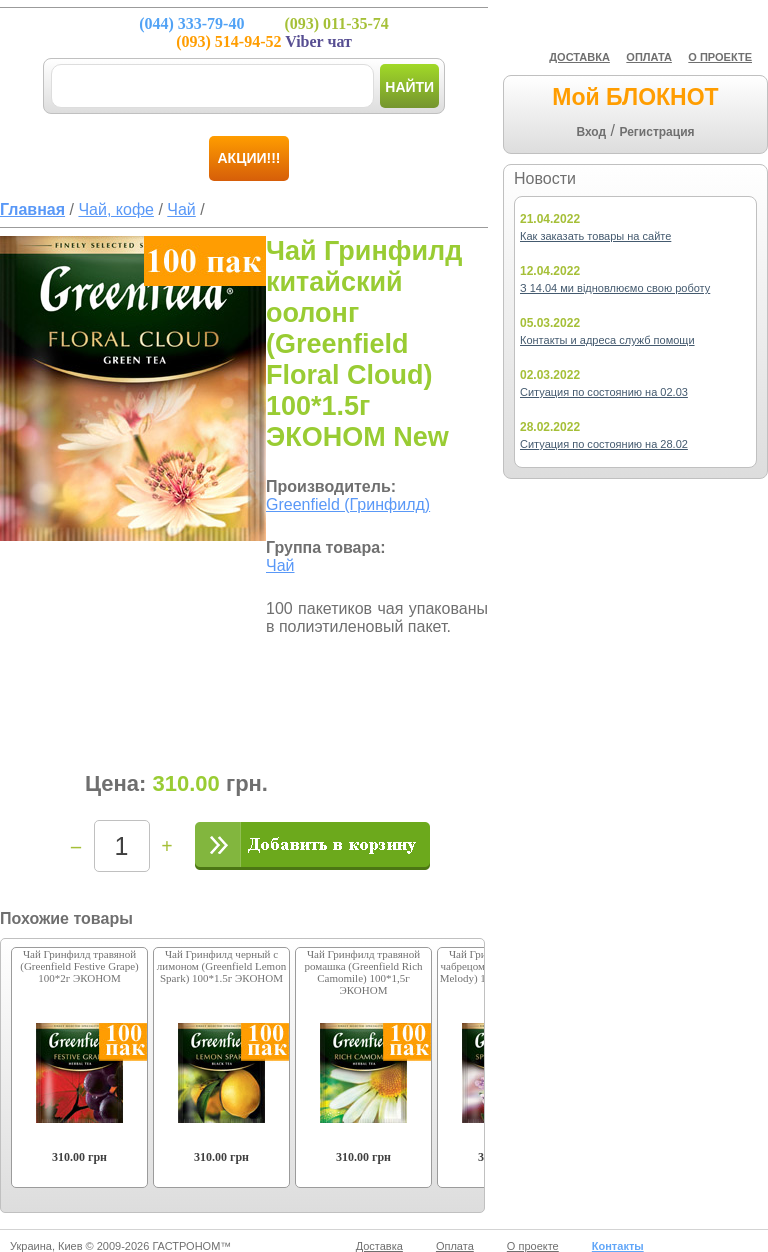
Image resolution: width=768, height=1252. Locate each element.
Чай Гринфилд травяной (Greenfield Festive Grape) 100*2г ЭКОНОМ (79, 966)
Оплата (455, 1246)
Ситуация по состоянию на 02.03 (604, 392)
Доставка (379, 1246)
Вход (591, 132)
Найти (409, 87)
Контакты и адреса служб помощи (607, 340)
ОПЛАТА (649, 57)
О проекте (533, 1246)
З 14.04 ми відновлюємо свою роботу (615, 288)
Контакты (618, 1246)
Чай (280, 565)
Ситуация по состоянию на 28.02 (604, 444)
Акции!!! (249, 158)
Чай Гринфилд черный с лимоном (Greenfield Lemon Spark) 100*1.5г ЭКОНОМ (221, 966)
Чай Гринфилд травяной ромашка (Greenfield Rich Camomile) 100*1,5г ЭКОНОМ (363, 972)
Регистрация (656, 132)
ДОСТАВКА (579, 57)
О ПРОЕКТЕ (720, 57)
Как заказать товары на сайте (595, 236)
